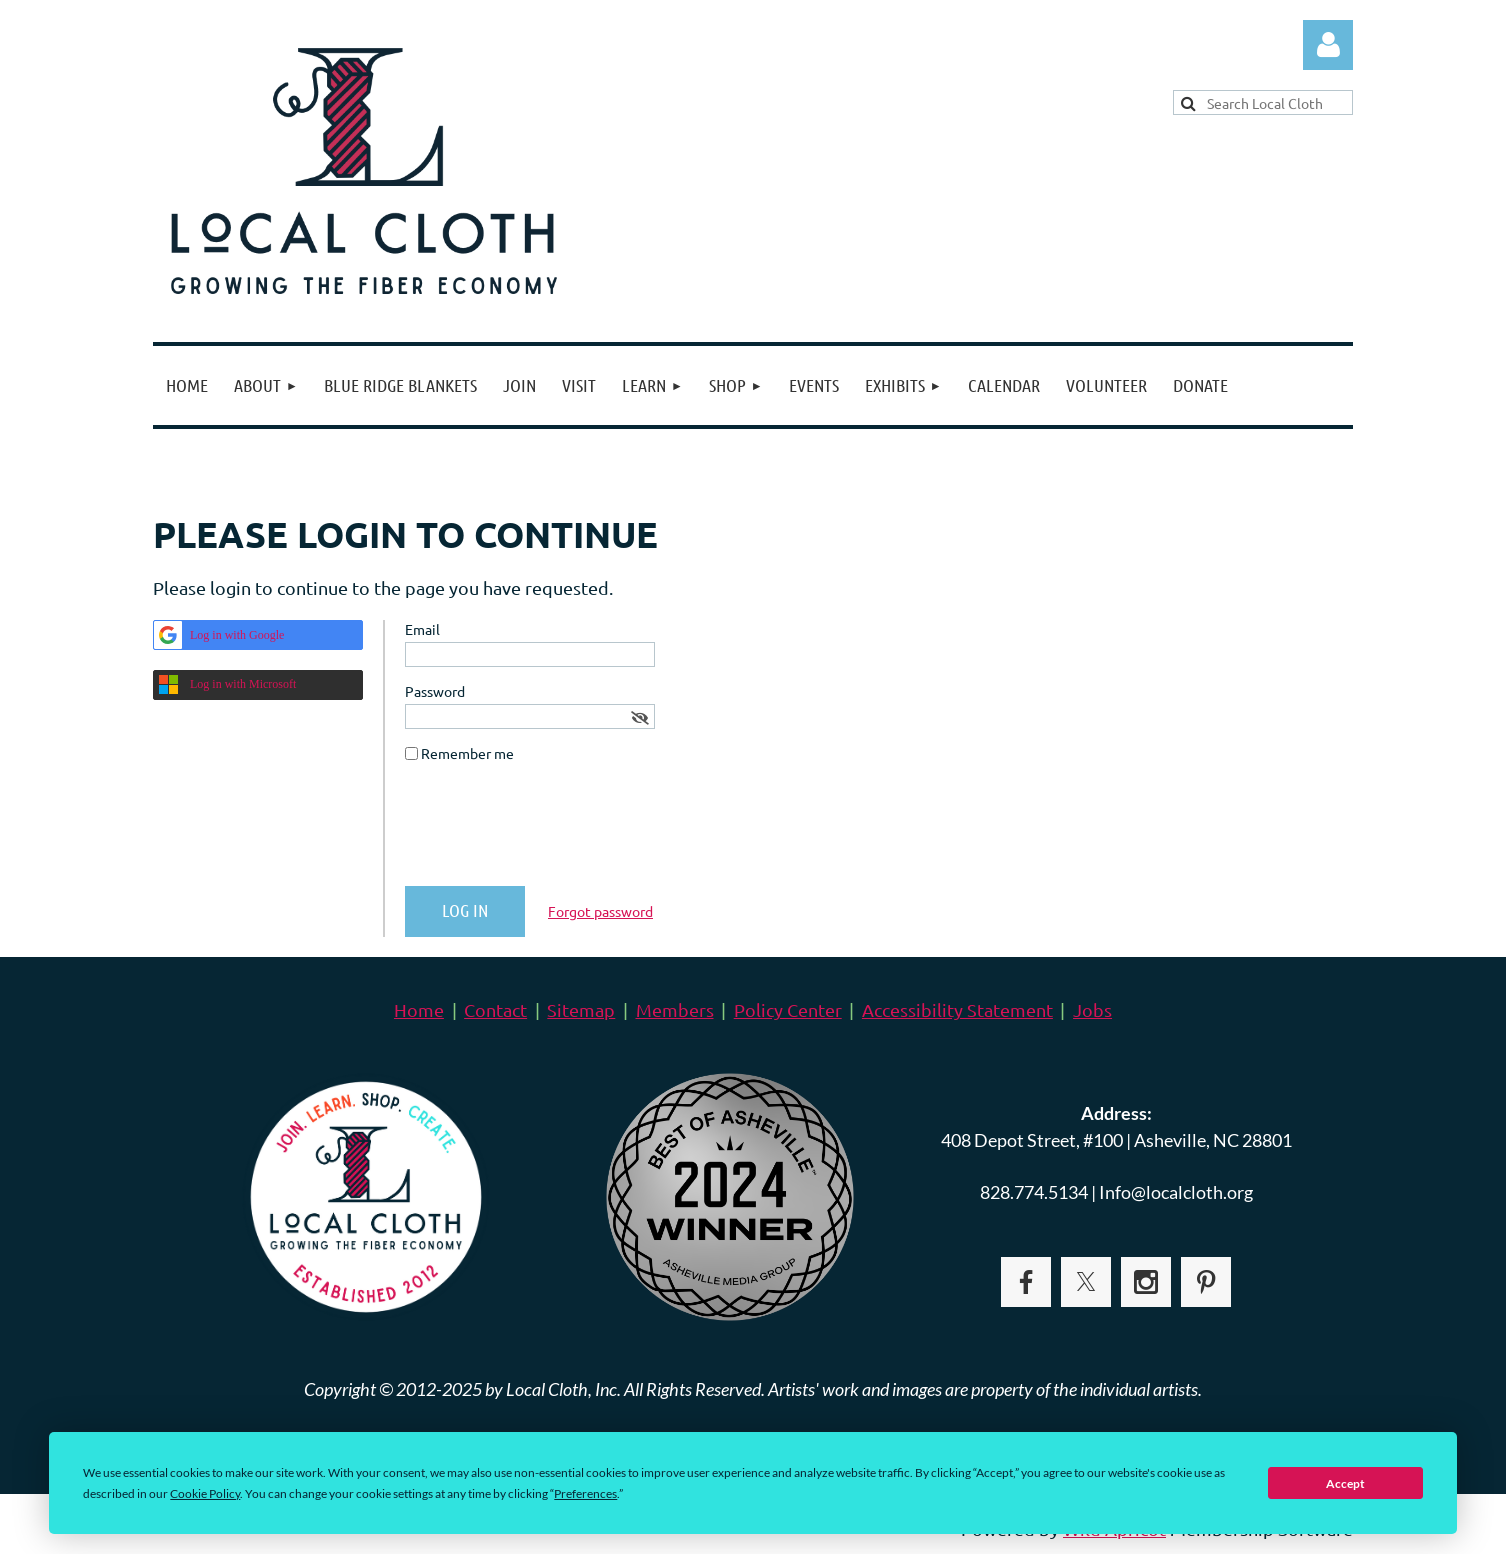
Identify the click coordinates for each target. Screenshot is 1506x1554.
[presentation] (557, 832)
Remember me (467, 753)
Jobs (1092, 1009)
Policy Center (788, 1009)
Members (675, 1009)
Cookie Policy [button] (205, 1493)
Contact (495, 1009)
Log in (1328, 45)
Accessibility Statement (957, 1009)
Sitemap (581, 1009)
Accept (1345, 1483)
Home (419, 1009)
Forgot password (600, 911)
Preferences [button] (585, 1493)
